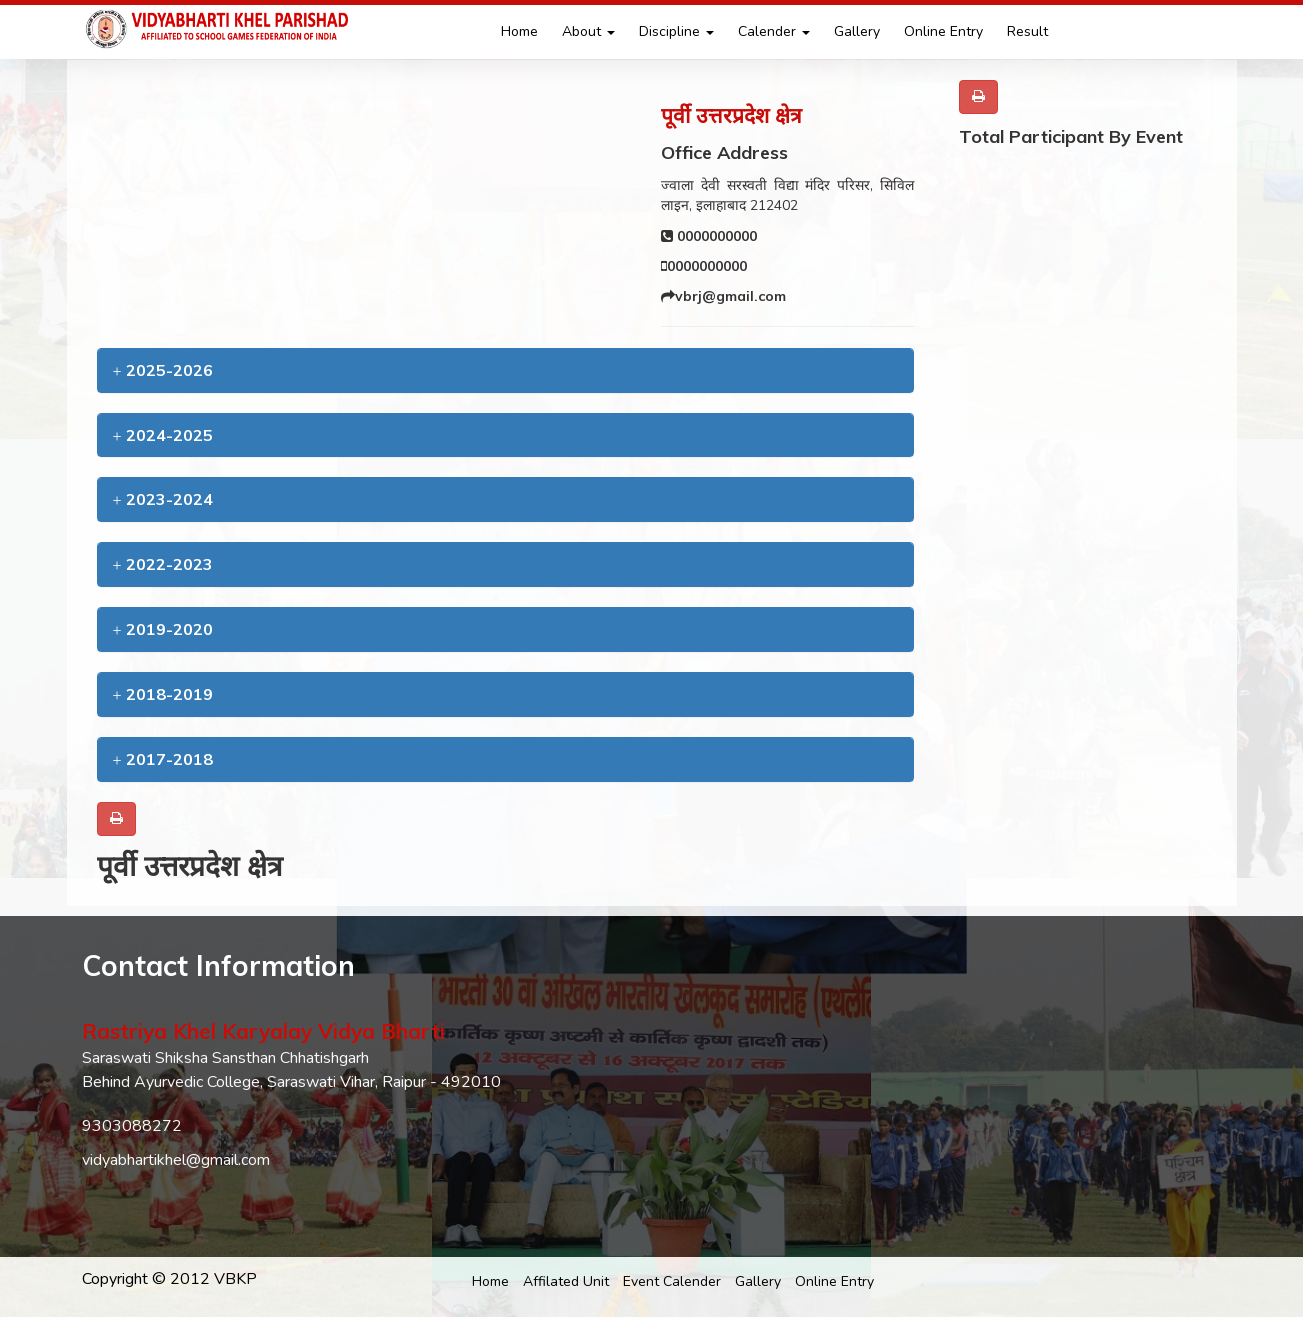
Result (1027, 31)
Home (519, 31)
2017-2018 (163, 759)
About (588, 31)
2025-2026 (163, 370)
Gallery (857, 31)
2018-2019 (163, 694)
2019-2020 (163, 629)
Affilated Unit (566, 1281)
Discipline (676, 31)
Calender (774, 31)
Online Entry (943, 31)
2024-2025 (163, 435)
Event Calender (672, 1281)
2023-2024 (163, 499)
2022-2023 (163, 564)
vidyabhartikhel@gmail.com (176, 1160)
